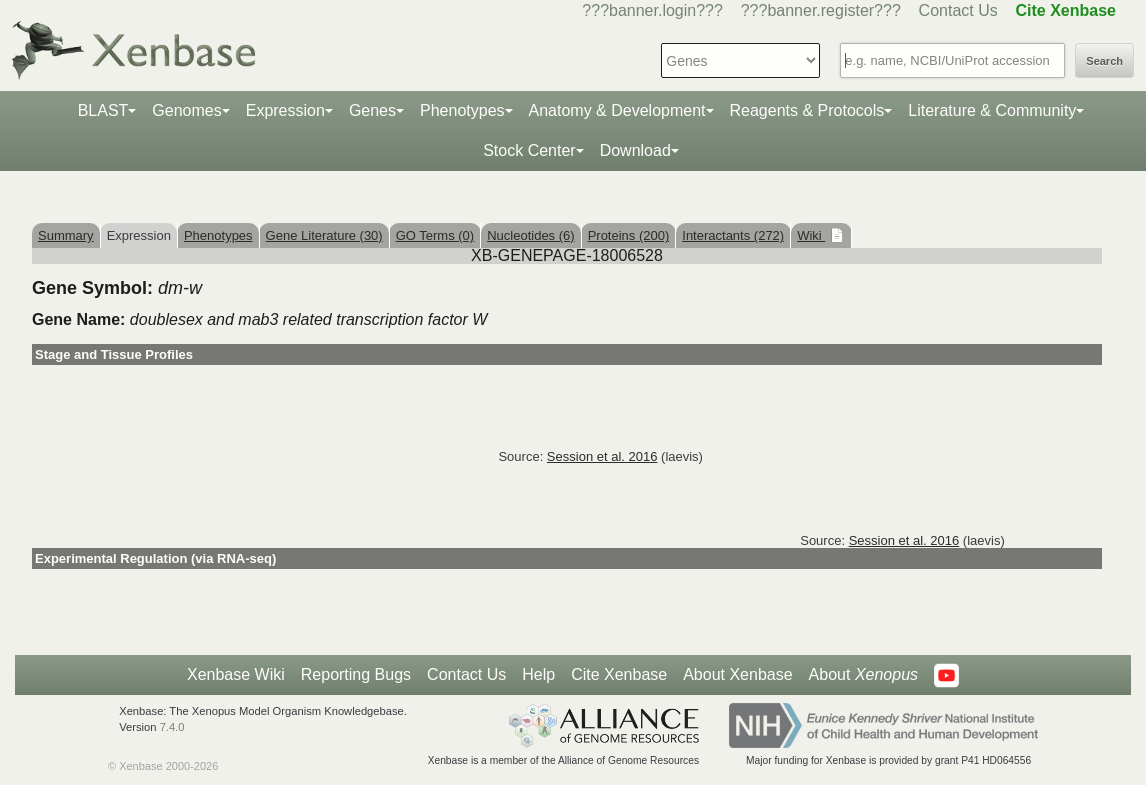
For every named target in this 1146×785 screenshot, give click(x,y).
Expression (285, 110)
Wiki (811, 235)
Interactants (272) (733, 235)
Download (635, 150)
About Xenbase (737, 674)
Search (1104, 61)
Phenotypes (462, 110)
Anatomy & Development (617, 110)
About (863, 675)
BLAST (103, 110)
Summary (66, 235)
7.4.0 (172, 727)
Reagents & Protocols (807, 110)
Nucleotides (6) (530, 235)
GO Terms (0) (435, 235)
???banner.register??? (821, 10)
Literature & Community (992, 110)
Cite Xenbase (619, 674)
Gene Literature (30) (324, 235)
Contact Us (958, 10)
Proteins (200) (629, 235)
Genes (372, 110)
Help (538, 674)
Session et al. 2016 (602, 456)
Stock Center (529, 150)
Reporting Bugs (356, 674)
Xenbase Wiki (236, 674)
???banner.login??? (652, 10)
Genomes (186, 110)
